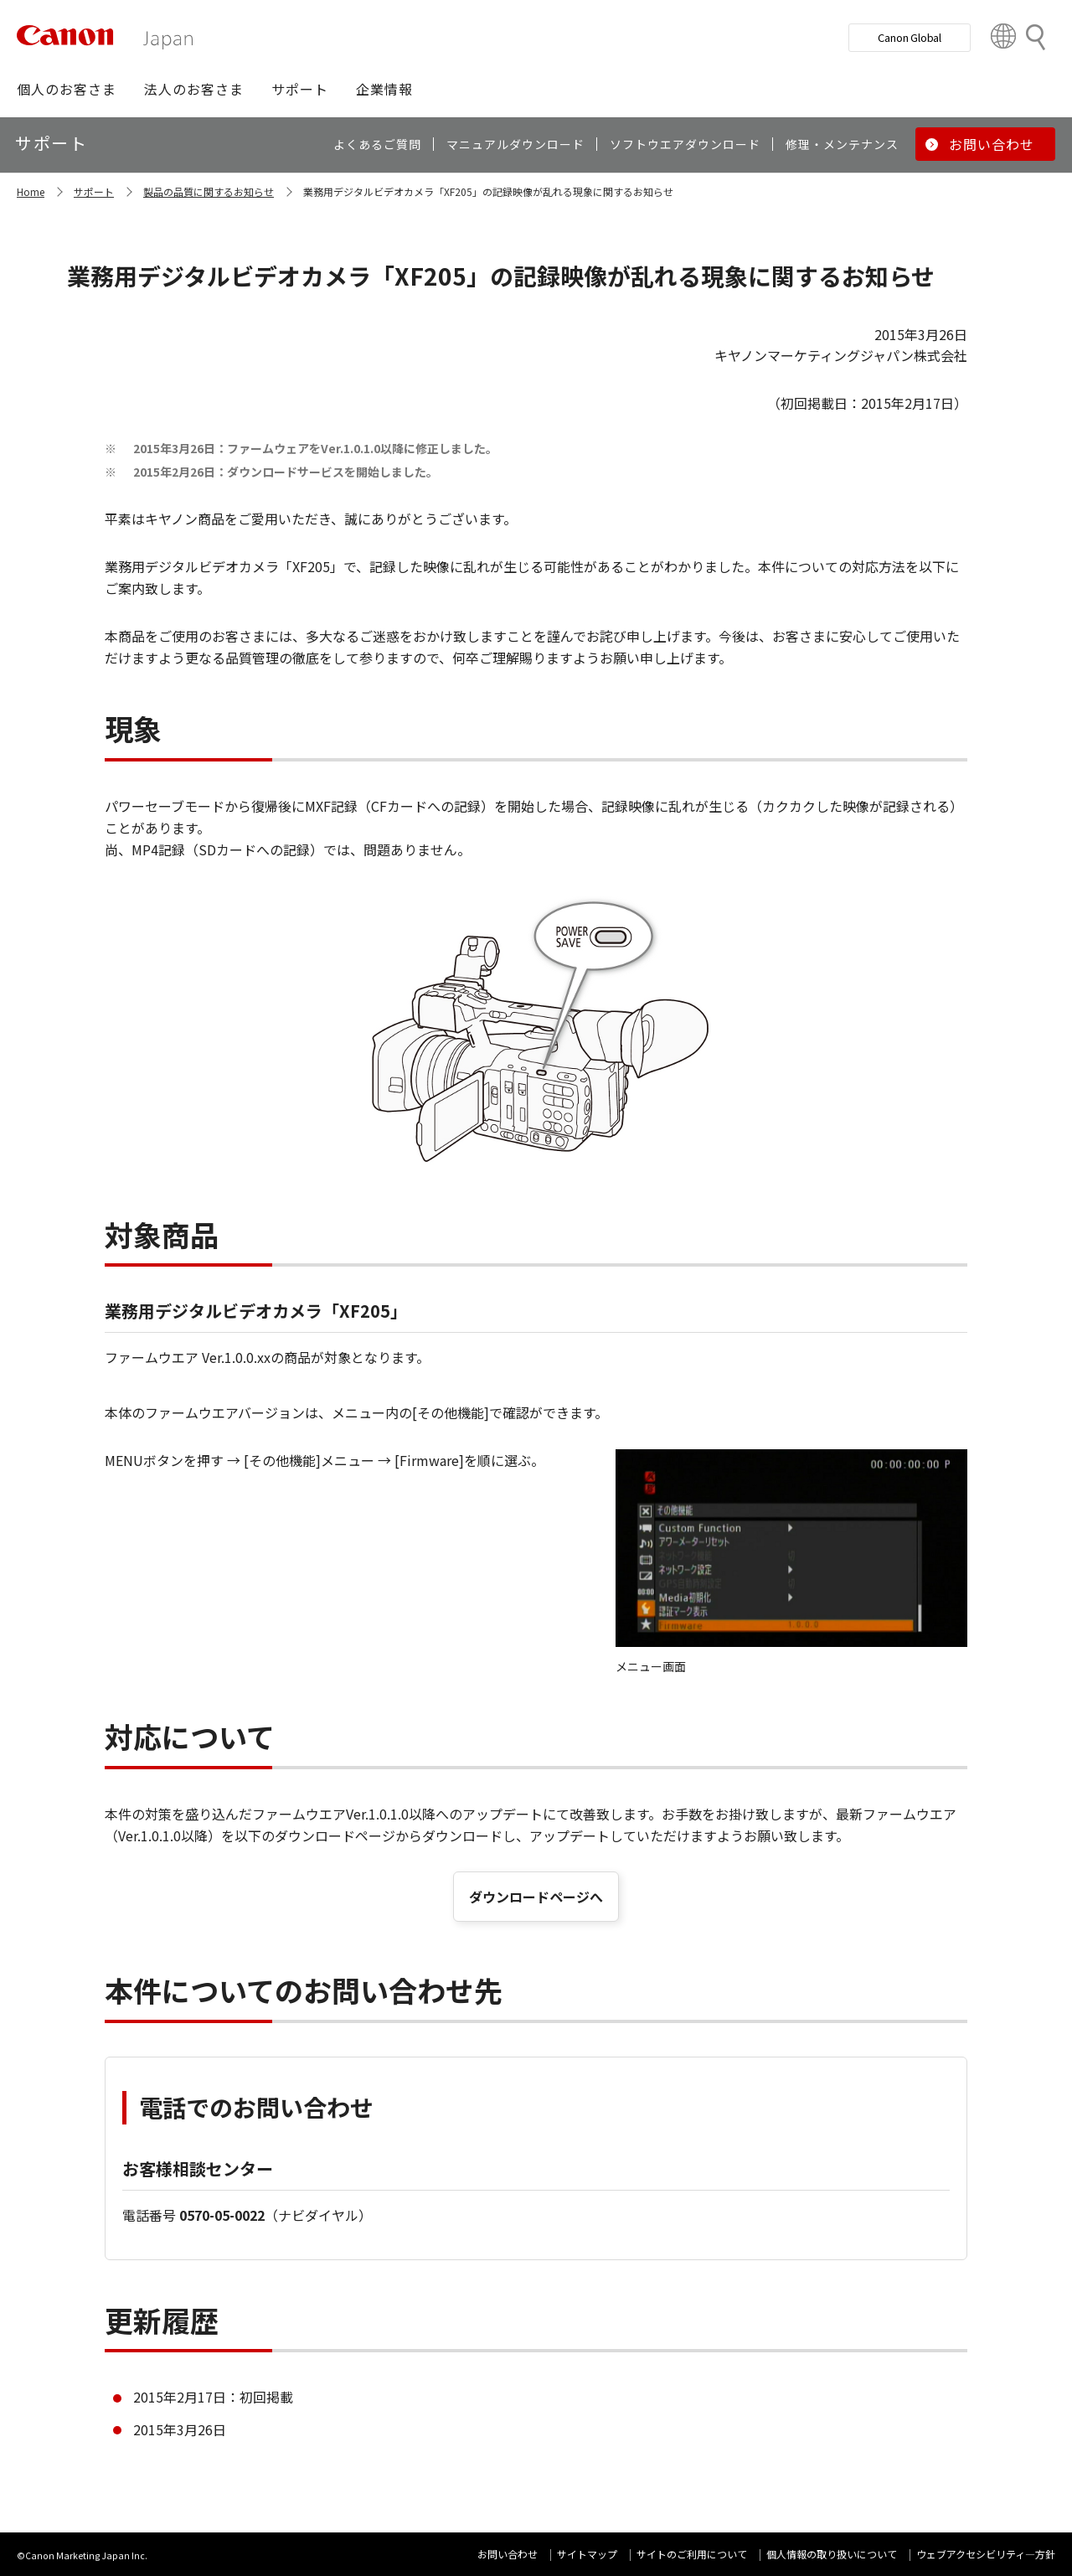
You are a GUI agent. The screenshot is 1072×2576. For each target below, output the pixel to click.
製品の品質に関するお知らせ (208, 191)
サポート (94, 191)
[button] (66, 88)
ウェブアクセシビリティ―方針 (985, 2554)
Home (30, 191)
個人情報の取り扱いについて (831, 2554)
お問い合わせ (507, 2554)
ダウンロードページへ (536, 1897)
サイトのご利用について (691, 2554)
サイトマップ (587, 2554)
